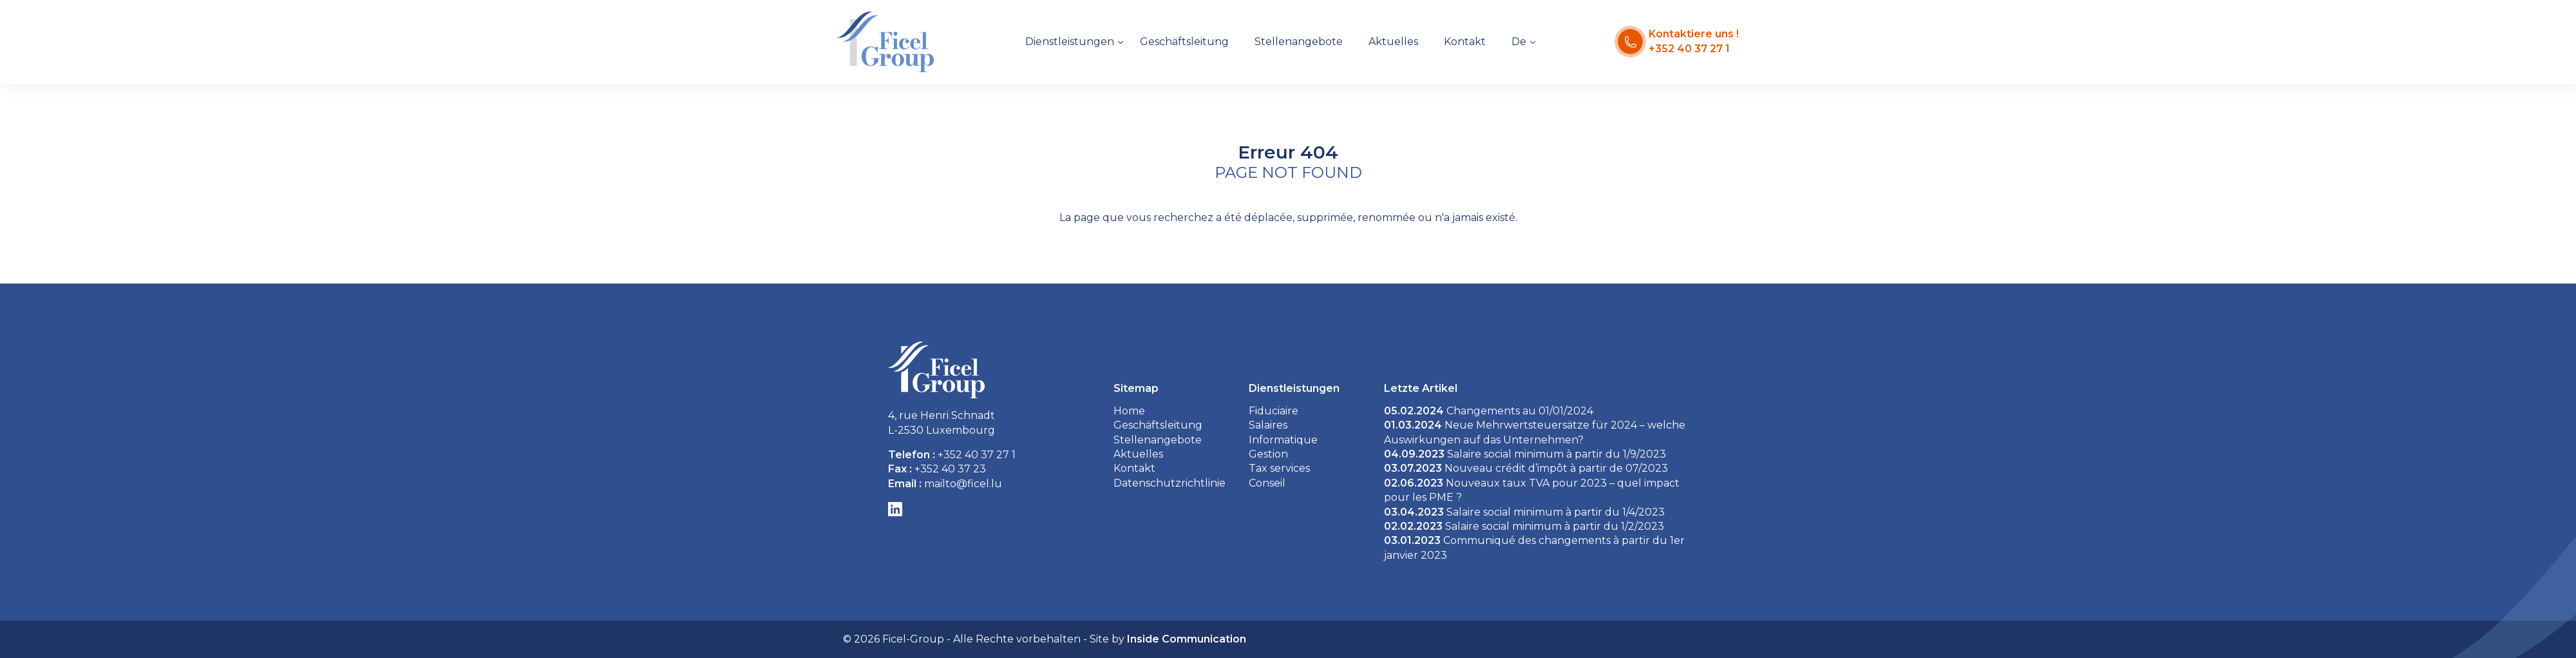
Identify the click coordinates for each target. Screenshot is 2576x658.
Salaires (1268, 425)
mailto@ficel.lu (963, 484)
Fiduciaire (1273, 411)
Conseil (1267, 483)
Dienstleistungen (1069, 41)
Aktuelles (1393, 41)
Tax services (1279, 468)
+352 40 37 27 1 (977, 455)
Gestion (1268, 454)
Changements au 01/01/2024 (1488, 411)
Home (1129, 411)
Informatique (1283, 440)
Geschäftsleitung (1184, 41)
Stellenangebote (1299, 41)
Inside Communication (1186, 639)
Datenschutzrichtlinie (1169, 483)
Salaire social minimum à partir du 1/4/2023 (1524, 512)
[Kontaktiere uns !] (1678, 41)
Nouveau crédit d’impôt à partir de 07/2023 (1526, 468)
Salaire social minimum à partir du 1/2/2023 (1524, 526)
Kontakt (1465, 41)
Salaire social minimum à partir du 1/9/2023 (1525, 454)
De (1518, 41)
